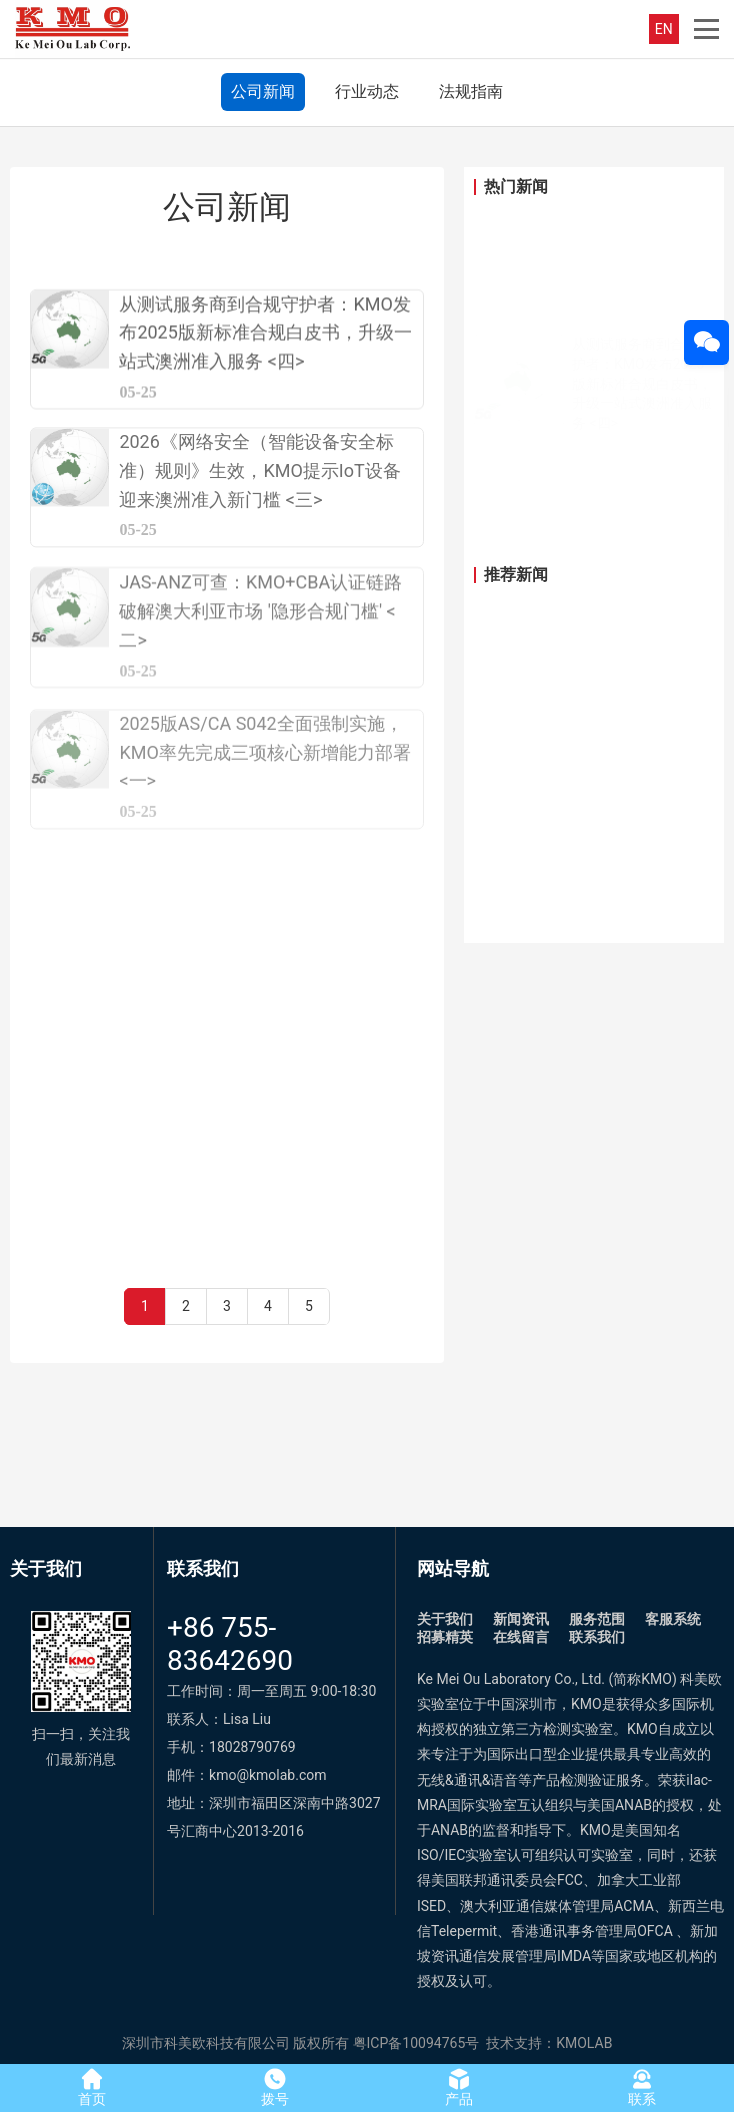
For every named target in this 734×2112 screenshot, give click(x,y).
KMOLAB (584, 2043)
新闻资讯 (521, 1619)
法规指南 (471, 91)
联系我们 (597, 1637)
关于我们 (445, 1619)
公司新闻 (263, 91)
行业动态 (367, 91)
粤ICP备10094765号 (416, 2043)
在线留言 (521, 1637)
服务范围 (597, 1619)
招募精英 (445, 1637)
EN (664, 29)
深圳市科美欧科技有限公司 (206, 2043)
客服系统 (673, 1619)
